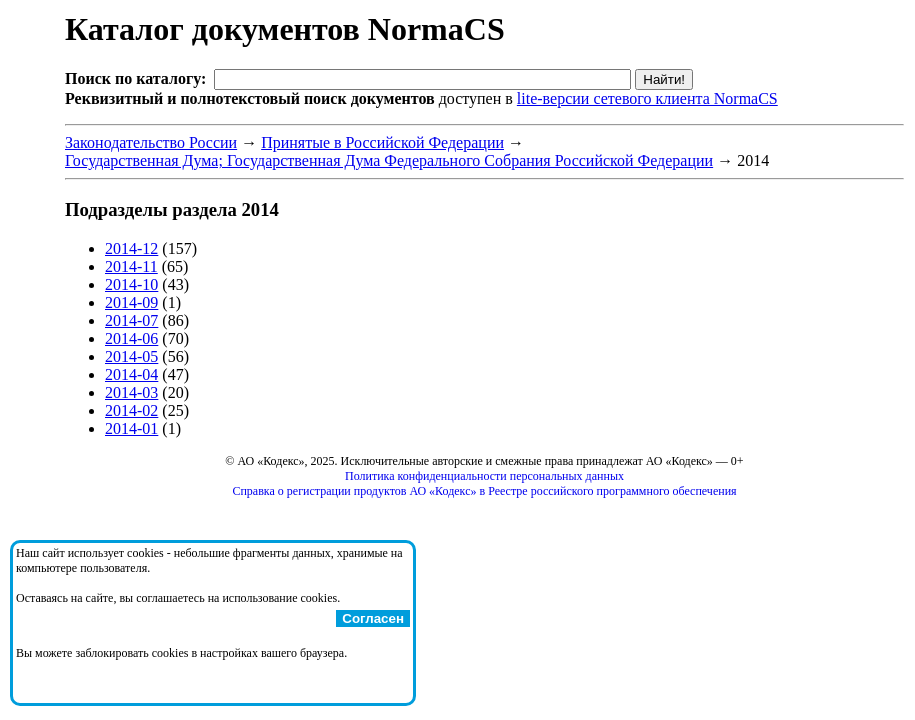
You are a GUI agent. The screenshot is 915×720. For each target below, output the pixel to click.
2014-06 (131, 338)
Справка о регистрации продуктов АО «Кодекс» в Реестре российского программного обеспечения (484, 491)
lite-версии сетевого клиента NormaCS (647, 98)
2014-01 (131, 428)
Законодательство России (151, 142)
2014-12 (131, 248)
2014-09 (131, 302)
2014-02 (131, 410)
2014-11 (131, 266)
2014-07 (131, 320)
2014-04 (131, 374)
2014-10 (131, 284)
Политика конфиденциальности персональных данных (484, 476)
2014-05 (131, 356)
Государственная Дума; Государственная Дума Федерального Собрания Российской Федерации (389, 160)
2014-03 (131, 392)
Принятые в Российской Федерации (382, 142)
